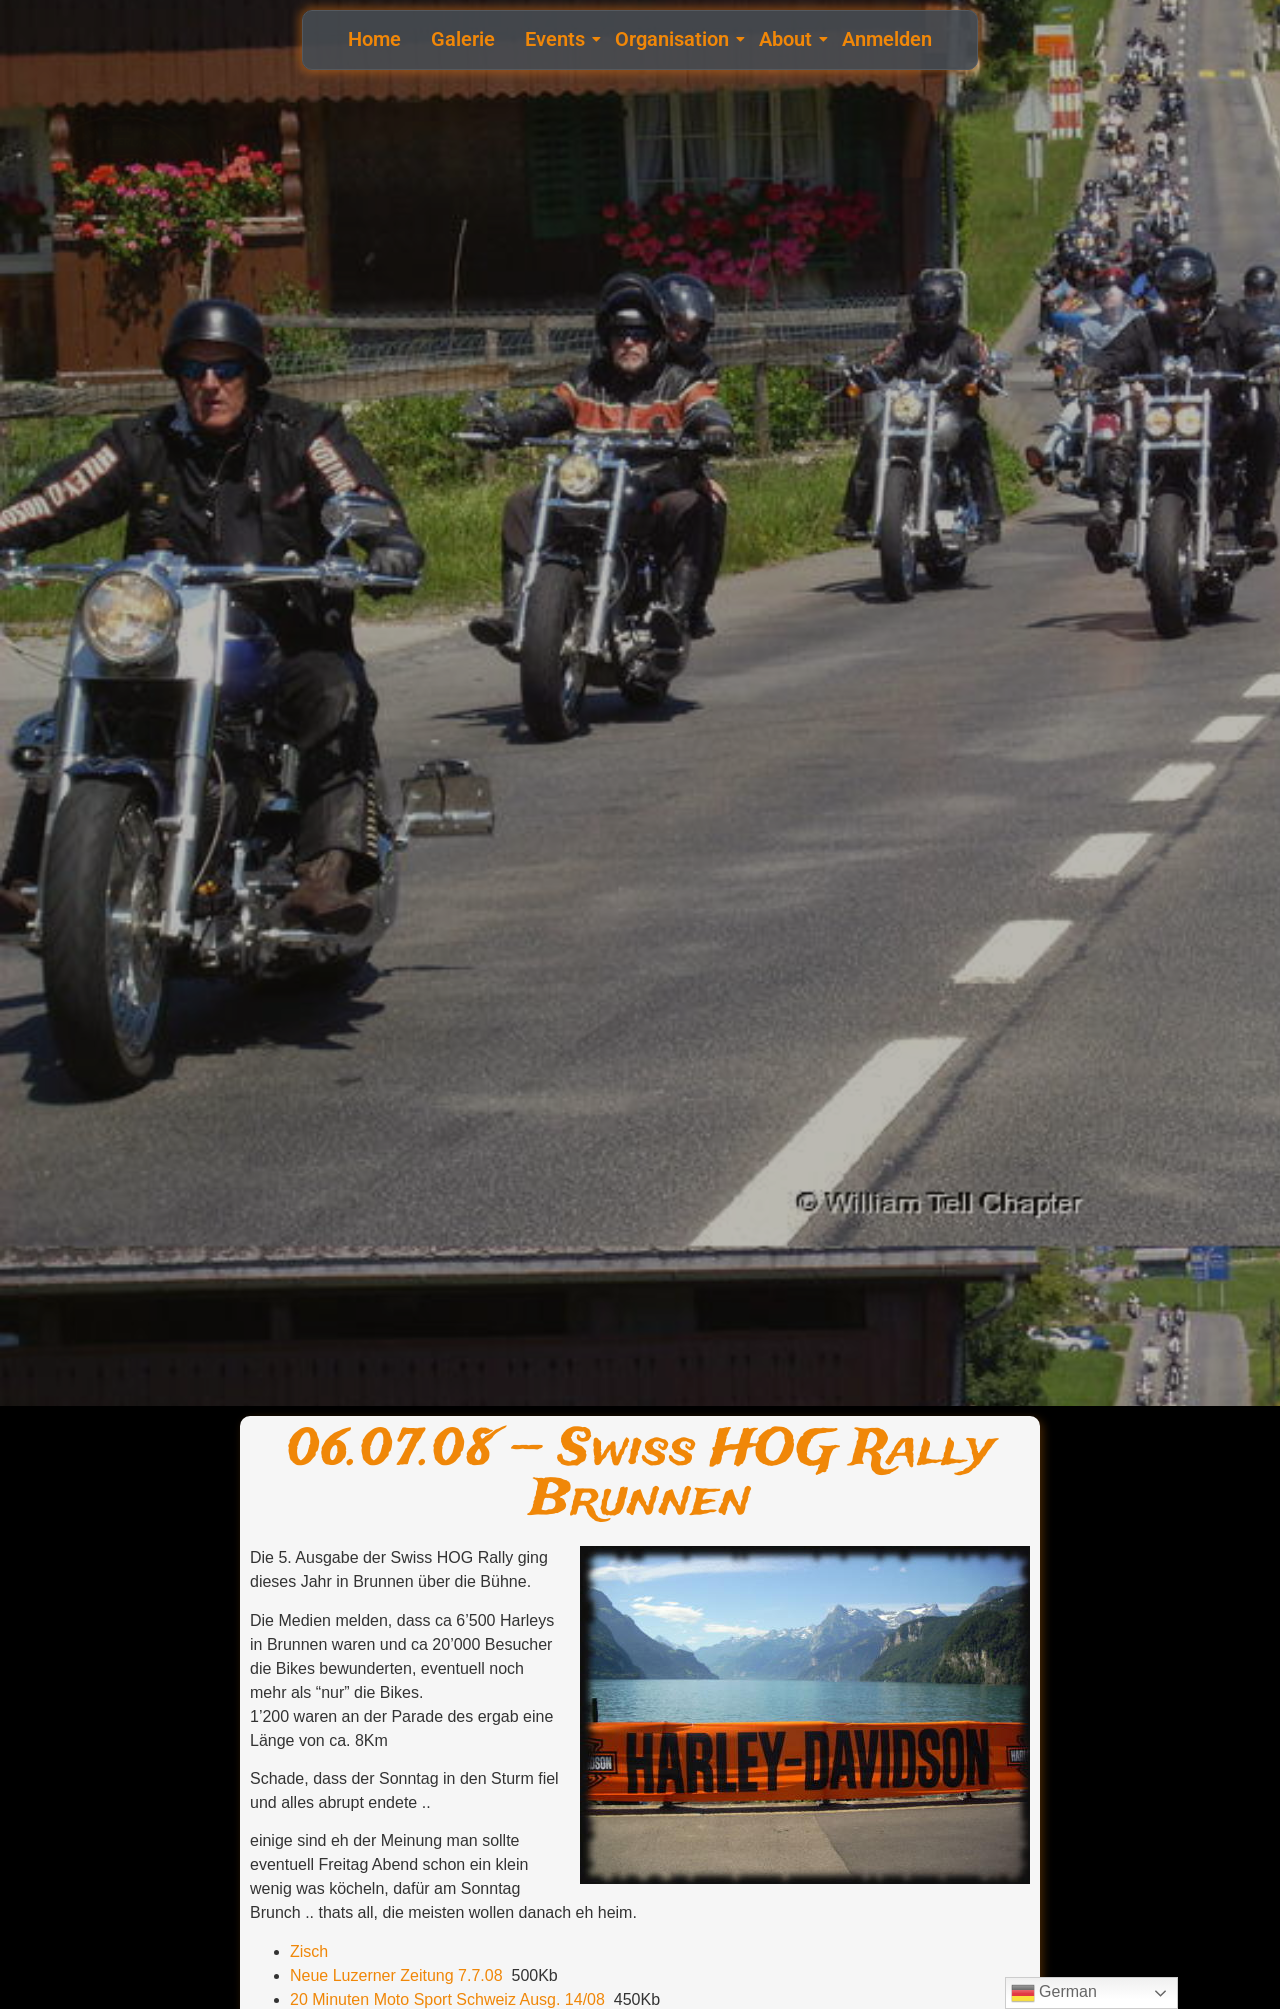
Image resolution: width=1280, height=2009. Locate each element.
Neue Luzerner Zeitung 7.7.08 (396, 1975)
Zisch (309, 1951)
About (788, 39)
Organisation (674, 39)
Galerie (463, 39)
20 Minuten (329, 1999)
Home (374, 39)
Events (557, 39)
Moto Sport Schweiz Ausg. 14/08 (489, 1999)
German (1054, 1993)
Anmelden (887, 39)
